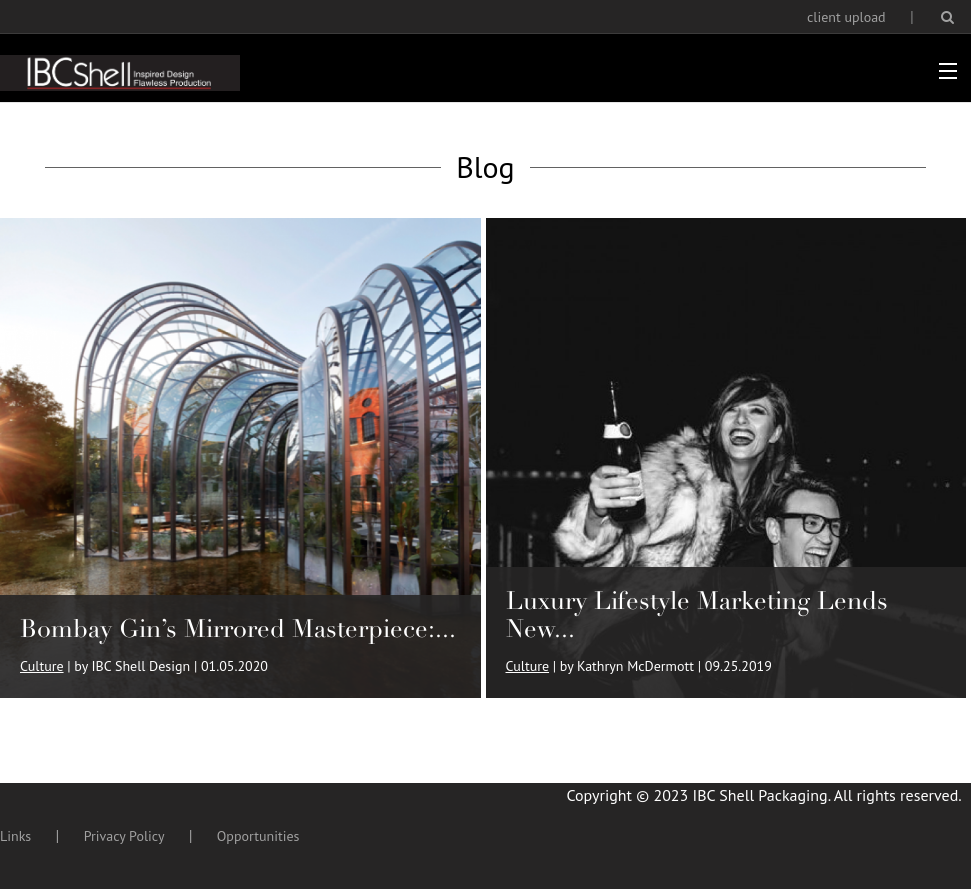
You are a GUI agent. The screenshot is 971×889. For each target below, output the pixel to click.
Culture (42, 666)
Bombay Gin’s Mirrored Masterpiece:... (238, 628)
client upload (846, 17)
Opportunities (258, 836)
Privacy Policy (124, 836)
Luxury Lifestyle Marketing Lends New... (697, 614)
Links (15, 836)
